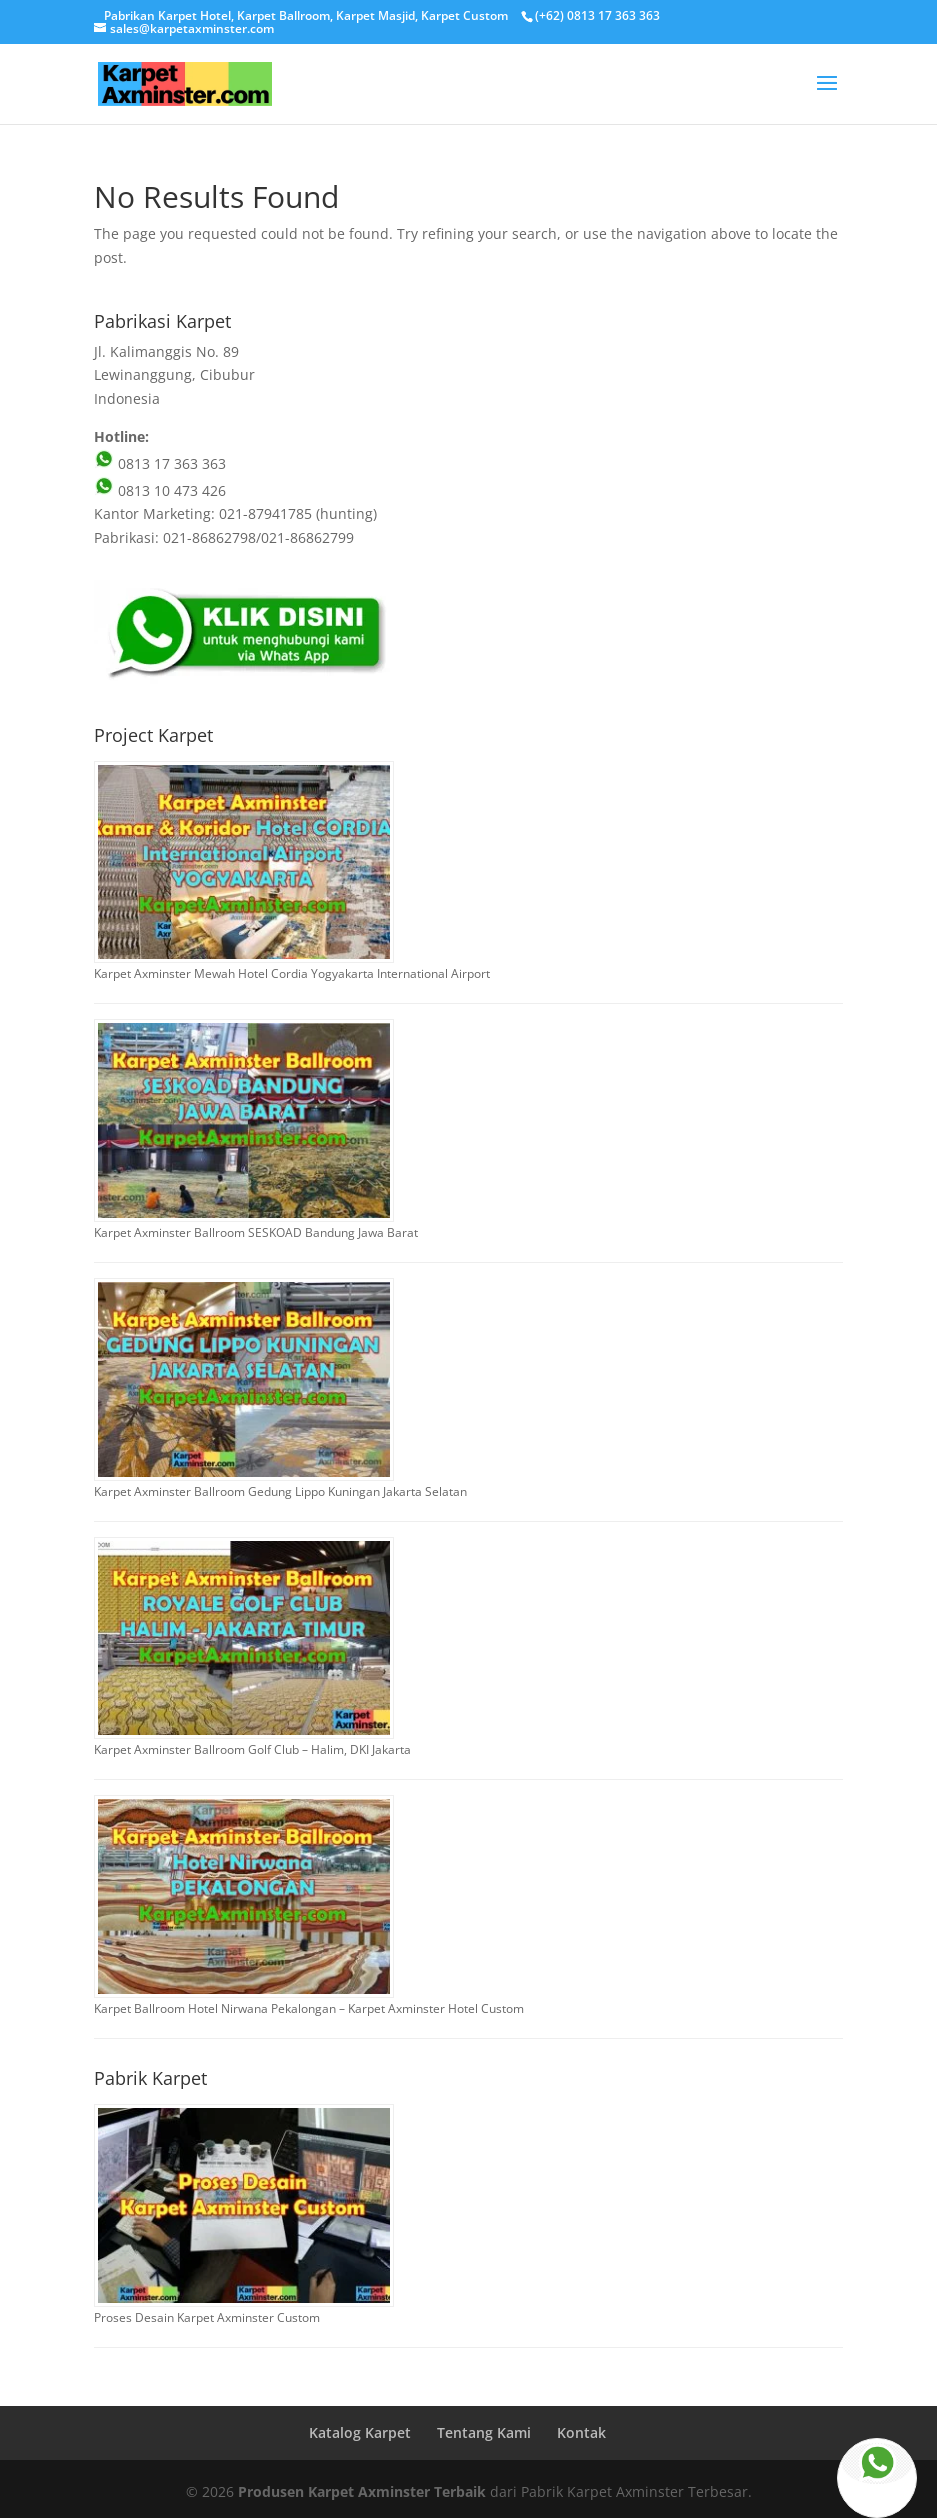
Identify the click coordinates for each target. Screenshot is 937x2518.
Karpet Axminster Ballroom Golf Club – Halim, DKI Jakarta (252, 1749)
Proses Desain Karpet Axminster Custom (207, 2317)
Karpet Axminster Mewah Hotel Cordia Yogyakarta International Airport (292, 973)
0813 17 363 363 (160, 463)
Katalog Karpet (360, 2432)
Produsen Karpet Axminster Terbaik (362, 2491)
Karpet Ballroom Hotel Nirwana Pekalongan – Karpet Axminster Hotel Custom (309, 2008)
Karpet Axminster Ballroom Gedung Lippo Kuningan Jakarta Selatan (280, 1491)
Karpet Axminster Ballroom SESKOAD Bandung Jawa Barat (256, 1232)
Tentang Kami (484, 2432)
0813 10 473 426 (160, 490)
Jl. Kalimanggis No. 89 (166, 351)
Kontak (581, 2432)
